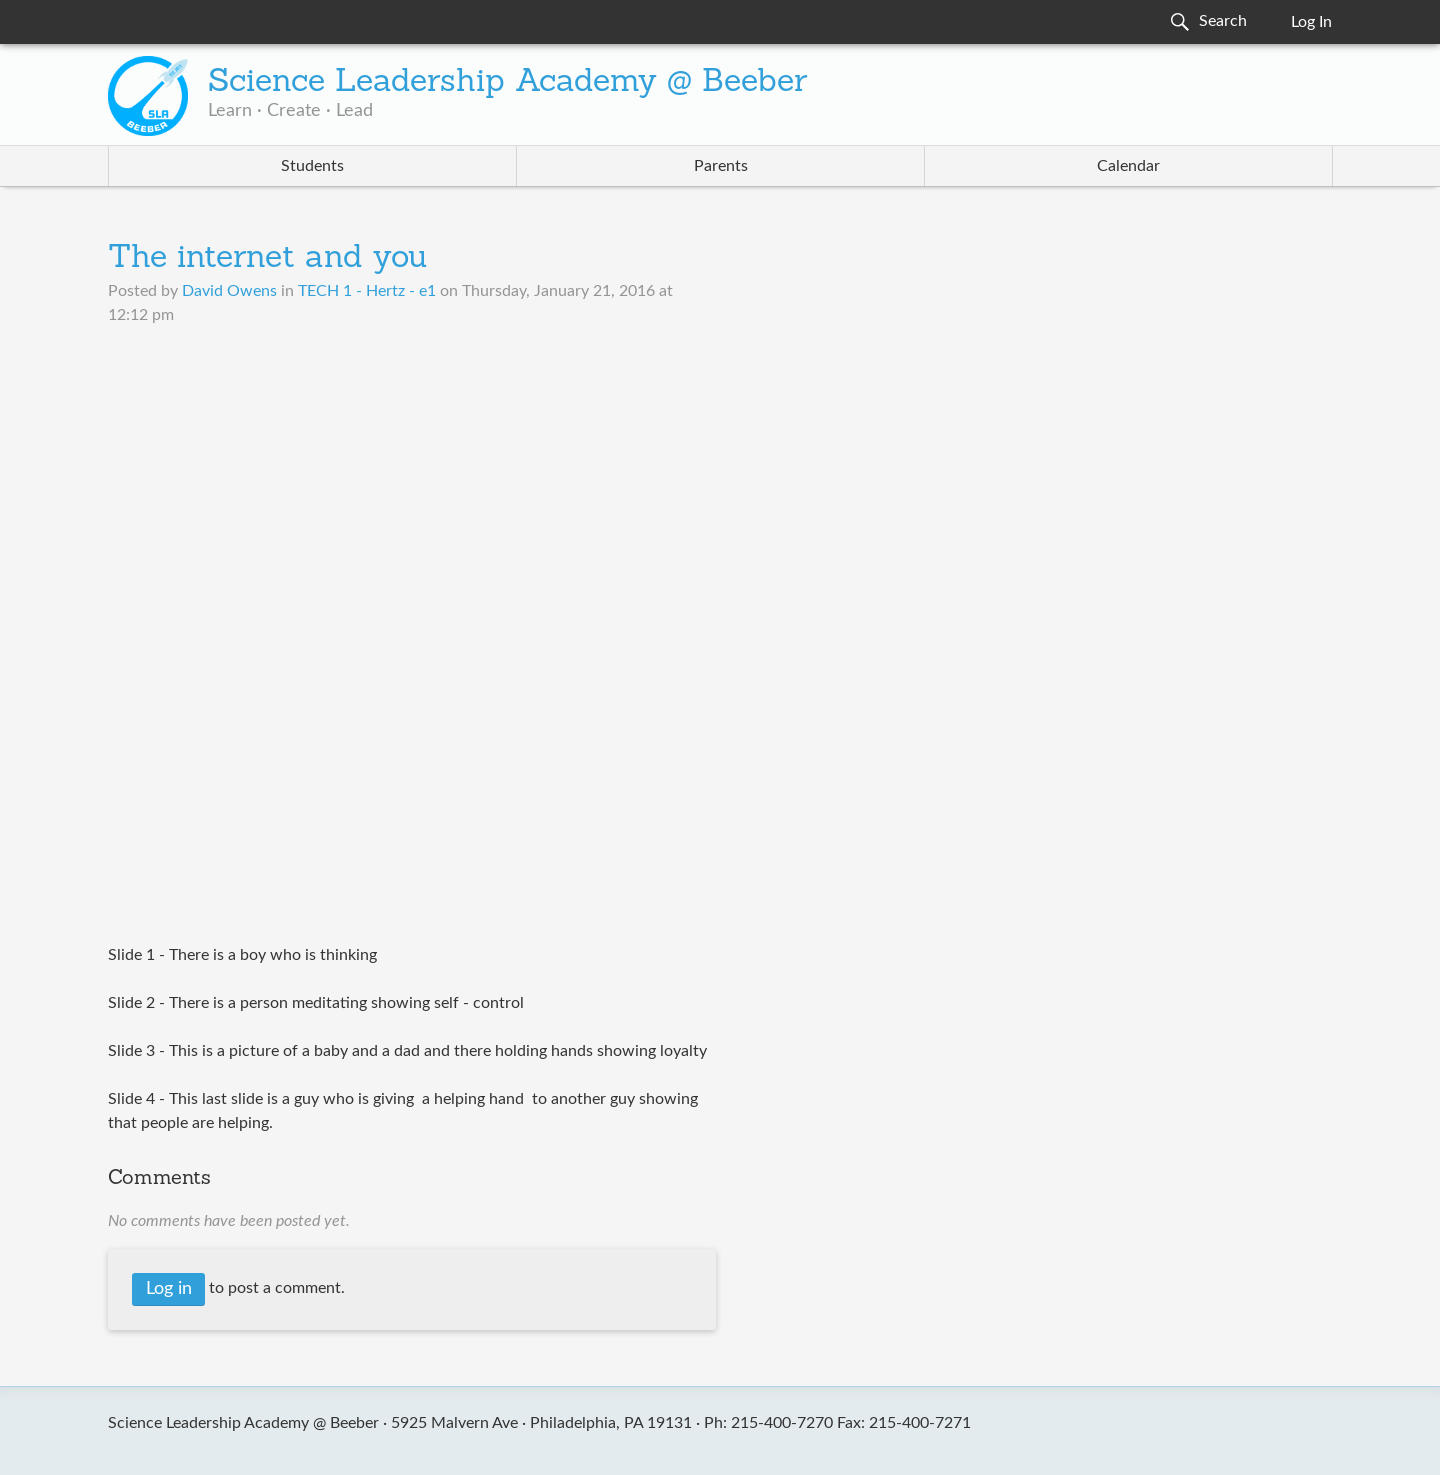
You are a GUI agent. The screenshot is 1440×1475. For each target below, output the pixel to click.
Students (312, 166)
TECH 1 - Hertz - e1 (367, 291)
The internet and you (267, 259)
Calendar (1128, 166)
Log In (1311, 22)
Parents (721, 166)
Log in (169, 1289)
